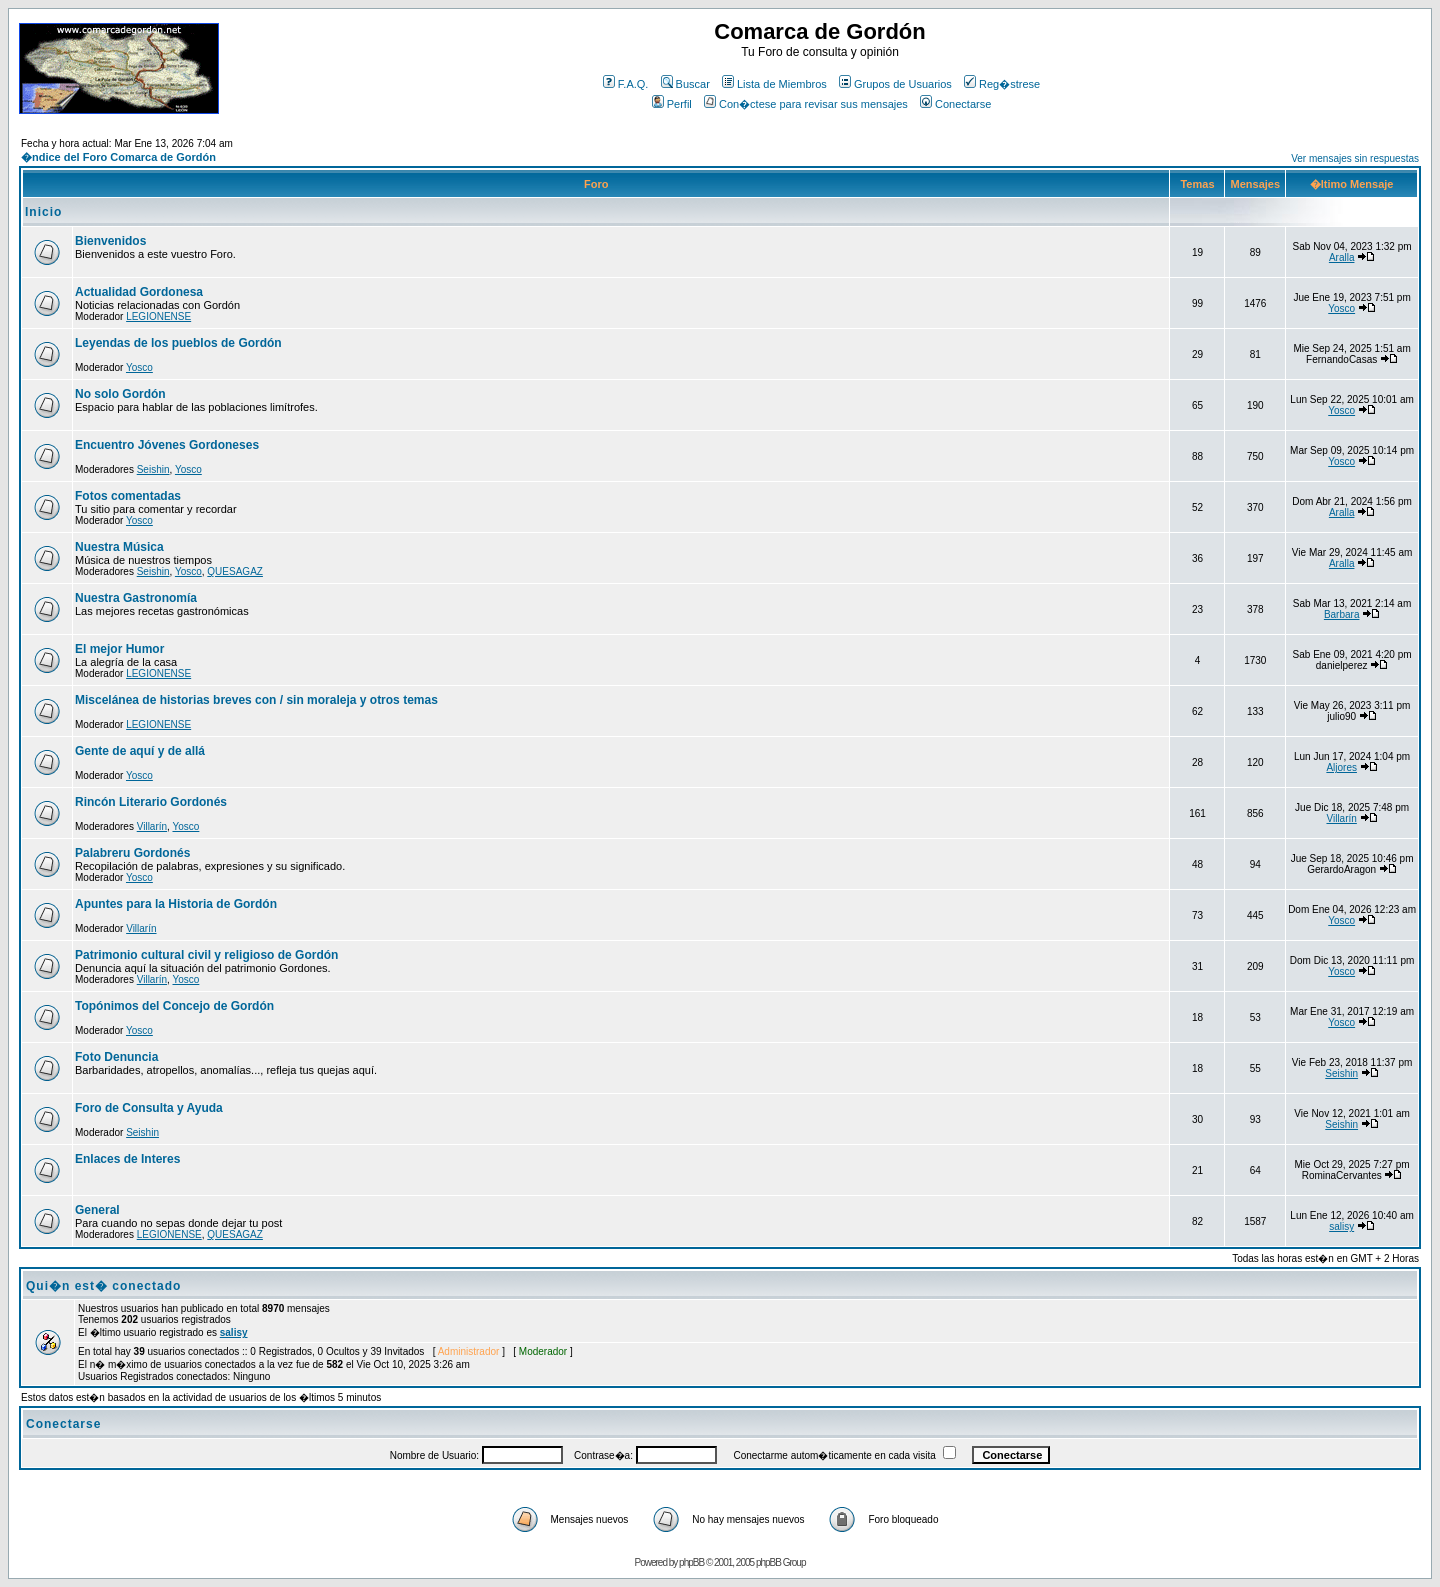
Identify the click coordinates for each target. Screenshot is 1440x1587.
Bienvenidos (110, 241)
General (97, 1210)
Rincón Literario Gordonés (151, 802)
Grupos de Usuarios (895, 84)
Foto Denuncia (116, 1057)
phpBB (691, 1562)
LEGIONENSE (158, 316)
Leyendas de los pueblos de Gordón (178, 343)
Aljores (1341, 767)
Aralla (1342, 257)
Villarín (152, 826)
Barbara (1342, 614)
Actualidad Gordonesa (139, 292)
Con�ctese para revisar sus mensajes (806, 104)
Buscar (685, 84)
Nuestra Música (119, 547)
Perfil (672, 104)
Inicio (43, 212)
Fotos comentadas (128, 496)
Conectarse (955, 104)
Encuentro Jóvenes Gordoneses (167, 445)
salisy (1341, 1226)
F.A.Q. (626, 84)
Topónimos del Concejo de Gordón (174, 1006)
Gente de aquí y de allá (140, 751)
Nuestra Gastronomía (136, 598)
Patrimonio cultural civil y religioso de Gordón (206, 955)
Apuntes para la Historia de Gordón (176, 904)
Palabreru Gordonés (132, 853)
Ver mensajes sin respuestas (1355, 158)
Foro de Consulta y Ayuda (149, 1108)
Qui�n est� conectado (103, 1286)
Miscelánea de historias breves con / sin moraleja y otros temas (256, 700)
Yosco (1341, 308)
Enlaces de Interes (127, 1159)
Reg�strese (1002, 84)
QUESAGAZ (235, 571)
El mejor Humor (119, 649)
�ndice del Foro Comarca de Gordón (118, 157)
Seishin (153, 469)
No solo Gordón (120, 394)
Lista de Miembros (774, 84)
